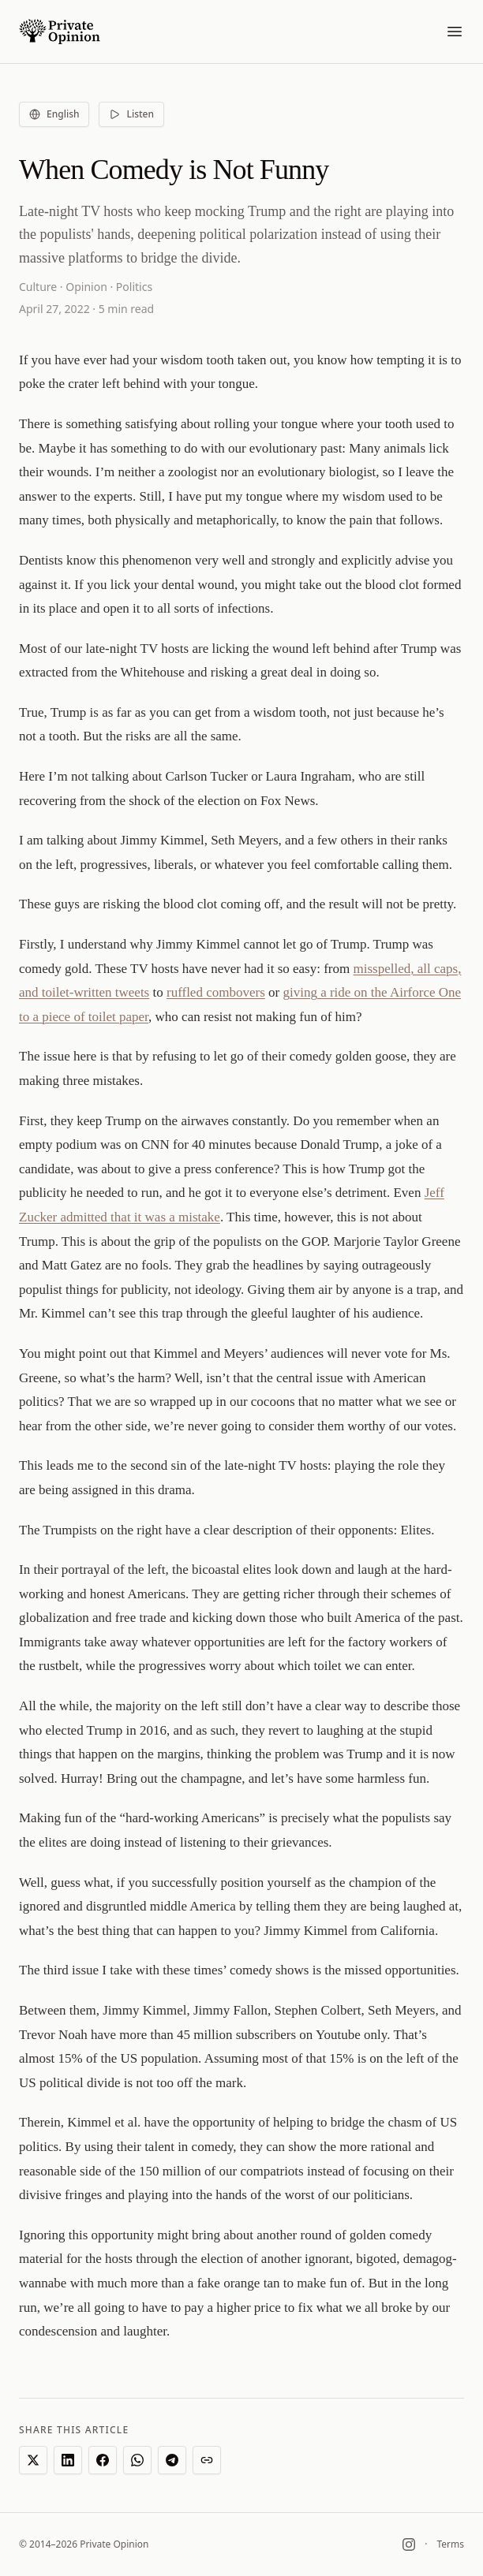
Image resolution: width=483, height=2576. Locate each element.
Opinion (86, 286)
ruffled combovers (216, 992)
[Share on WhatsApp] (137, 2460)
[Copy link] (207, 2460)
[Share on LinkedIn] (68, 2460)
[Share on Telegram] (172, 2460)
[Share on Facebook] (102, 2460)
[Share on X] (33, 2460)
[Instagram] (408, 2544)
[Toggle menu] (454, 31)
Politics (134, 286)
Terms (450, 2544)
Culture (38, 286)
